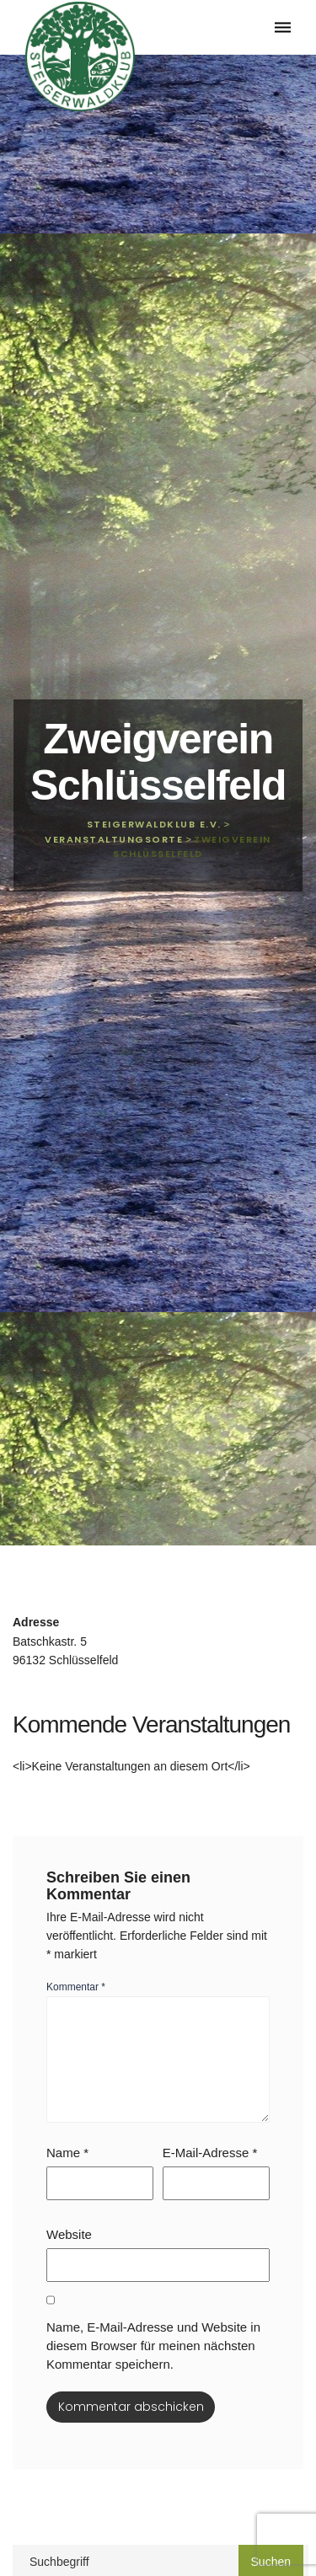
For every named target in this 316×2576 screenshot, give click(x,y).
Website (69, 2234)
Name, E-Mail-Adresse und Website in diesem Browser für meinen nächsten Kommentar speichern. (153, 2346)
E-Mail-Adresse (210, 2152)
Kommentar (75, 1987)
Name (67, 2152)
